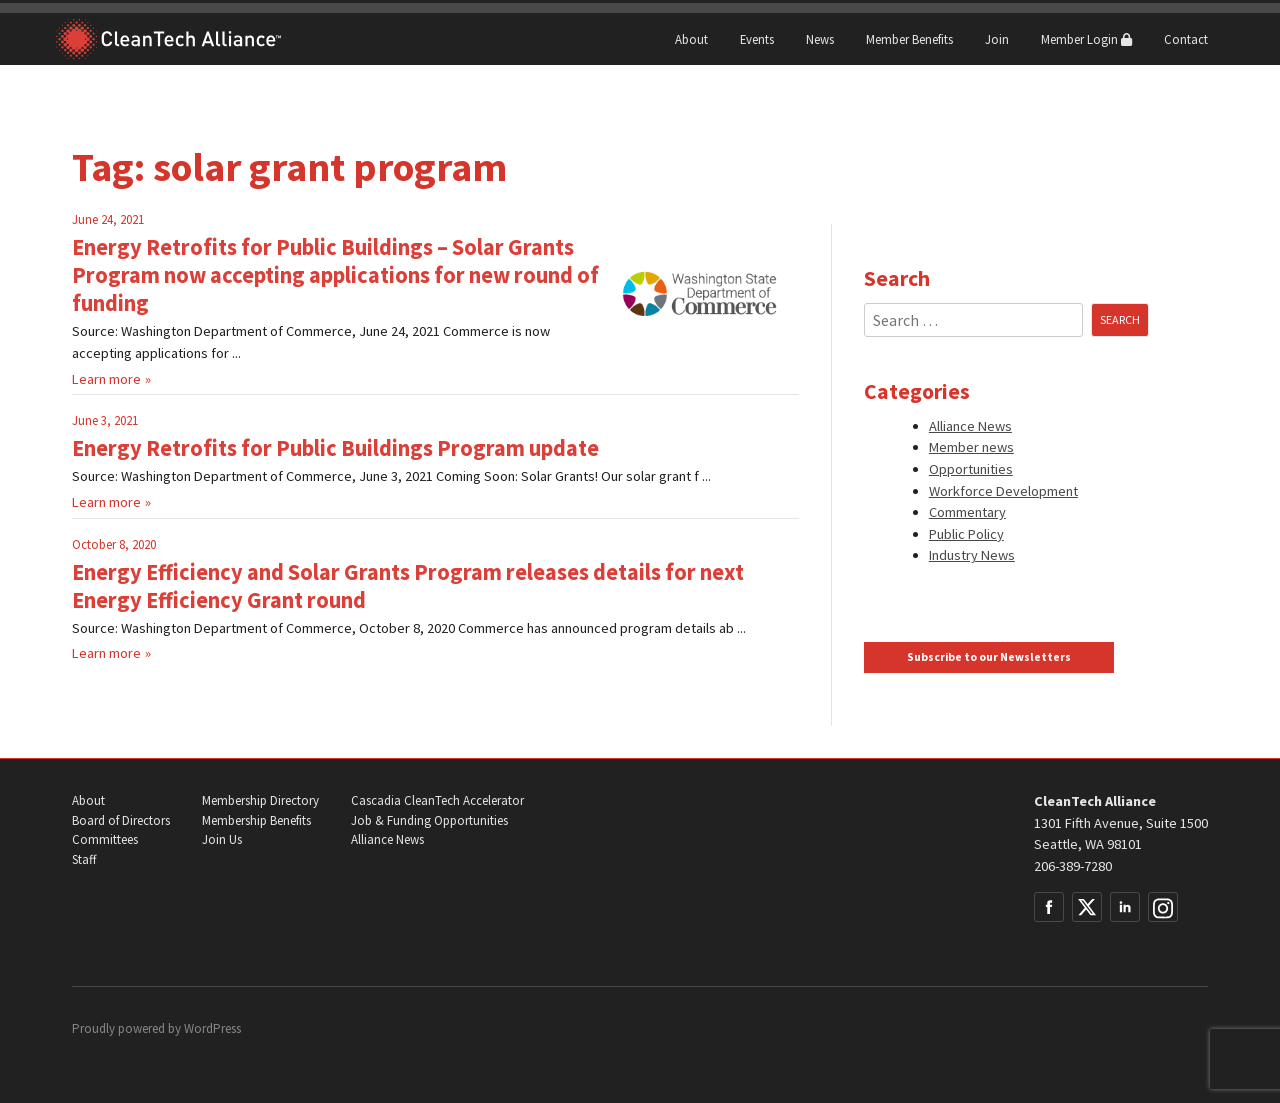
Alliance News (970, 426)
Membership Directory (260, 800)
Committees (105, 839)
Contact (1186, 39)
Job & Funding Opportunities (429, 820)
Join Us (222, 839)
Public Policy (966, 534)
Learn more (106, 379)
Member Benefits (909, 39)
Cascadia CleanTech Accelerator (437, 800)
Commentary (967, 512)
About (691, 39)
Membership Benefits (256, 820)
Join (997, 39)
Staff (84, 859)
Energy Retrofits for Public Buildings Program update (335, 448)
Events (757, 39)
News (820, 39)
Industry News (972, 555)
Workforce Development (1003, 491)
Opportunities (971, 469)
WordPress (212, 1028)
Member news (971, 447)
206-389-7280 (1073, 866)
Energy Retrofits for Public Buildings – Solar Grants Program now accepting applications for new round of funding (335, 275)
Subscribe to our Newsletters (989, 657)
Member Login (1086, 39)
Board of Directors (121, 820)
